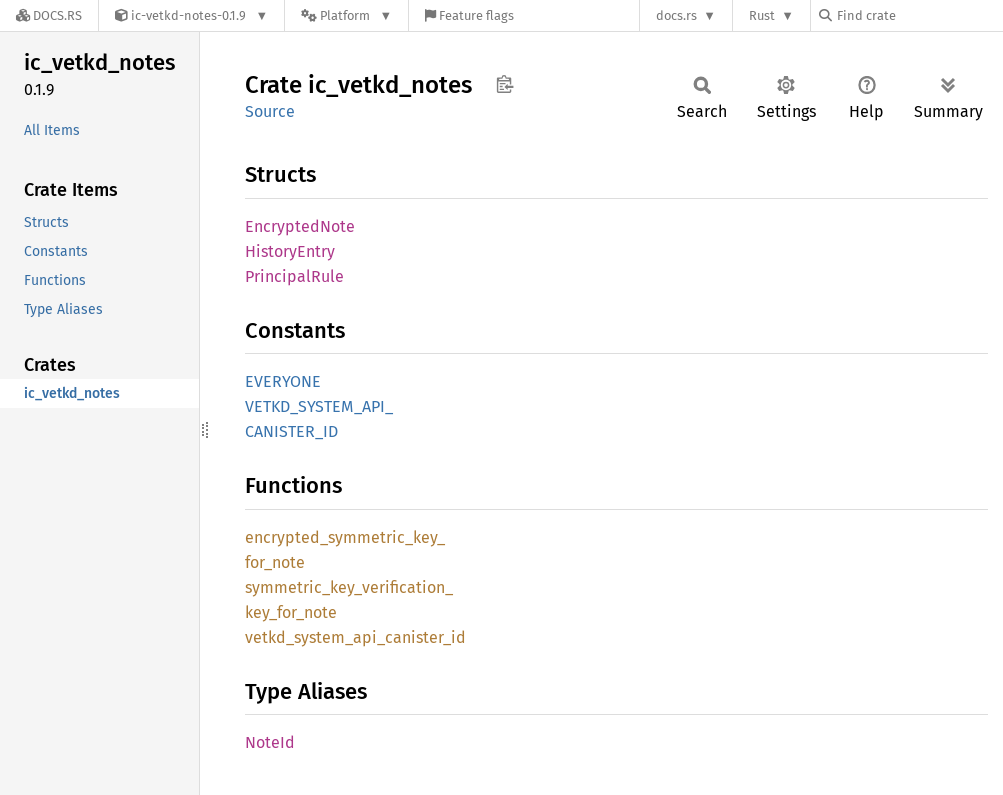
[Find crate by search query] (919, 15)
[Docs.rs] (49, 15)
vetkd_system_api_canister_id (355, 637)
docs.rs (676, 15)
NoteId (270, 742)
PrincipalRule (294, 276)
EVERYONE (283, 381)
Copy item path (504, 84)
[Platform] (346, 15)
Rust (762, 15)
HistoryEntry (290, 251)
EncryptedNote (300, 226)
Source (270, 111)
